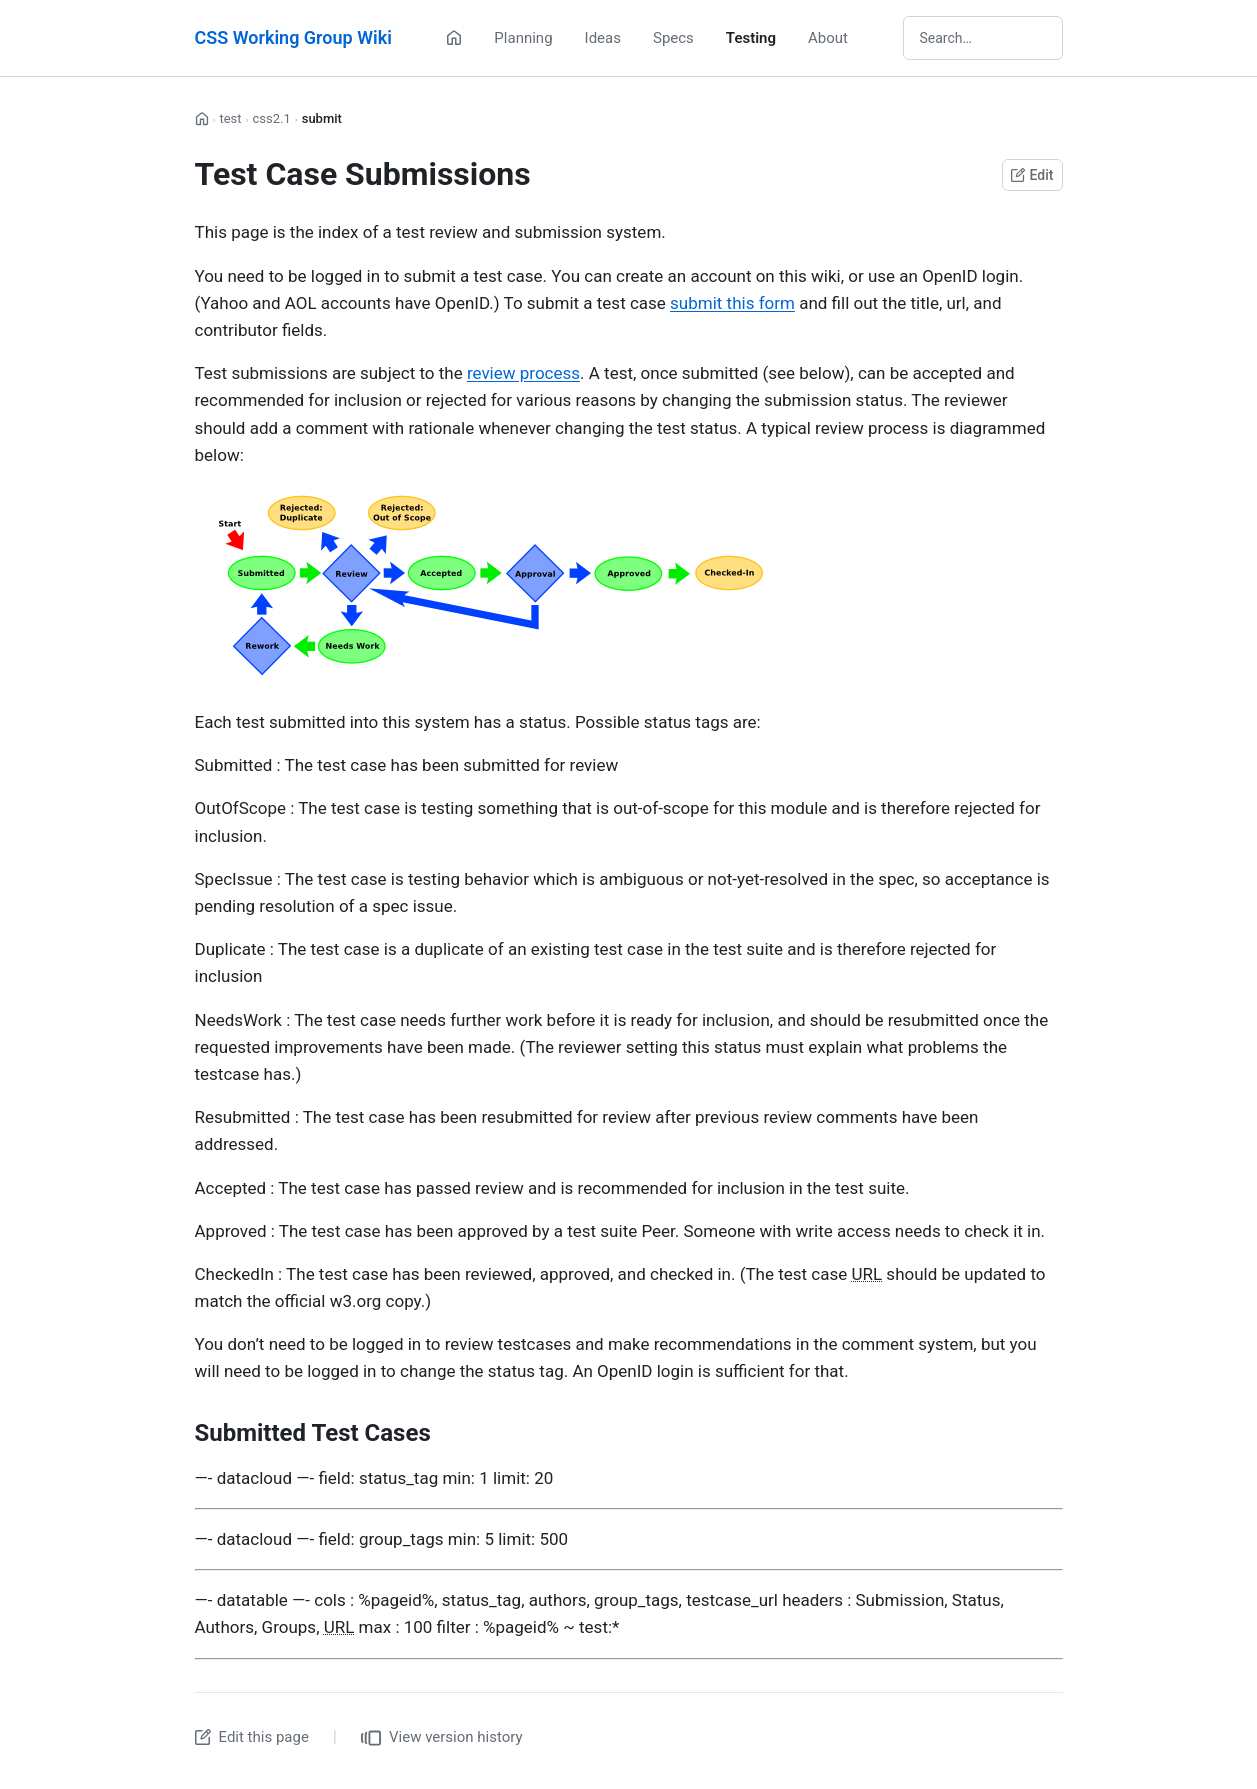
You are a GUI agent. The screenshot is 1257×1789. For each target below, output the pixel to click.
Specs (673, 38)
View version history (442, 1738)
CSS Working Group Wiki (293, 37)
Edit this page (252, 1737)
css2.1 (271, 118)
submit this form (732, 303)
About (828, 38)
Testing (751, 38)
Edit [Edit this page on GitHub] (1032, 175)
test (230, 118)
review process (523, 373)
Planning (523, 38)
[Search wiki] (983, 38)
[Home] (454, 38)
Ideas (603, 38)
